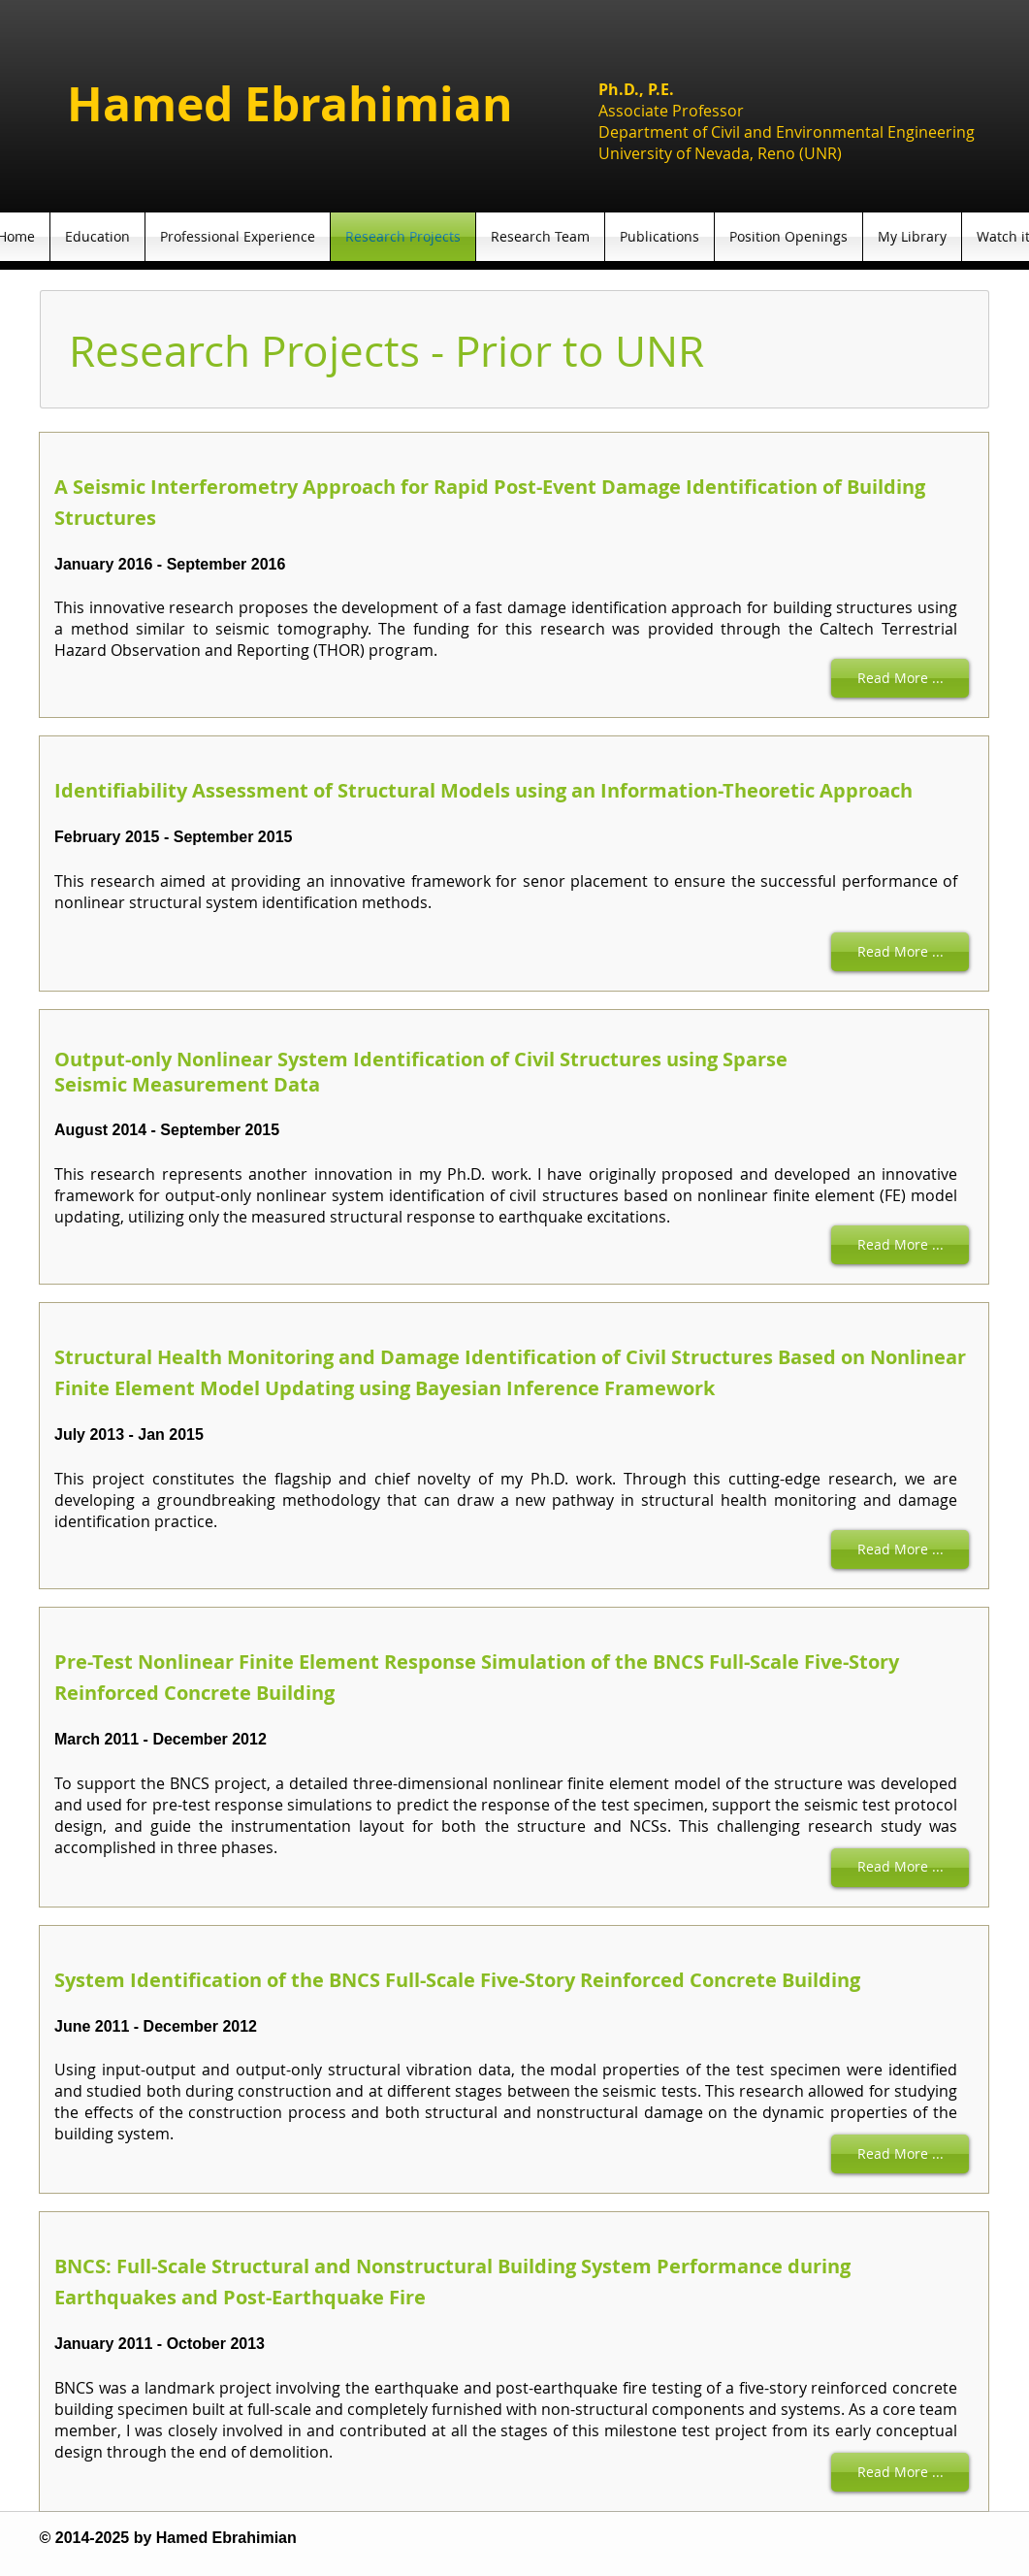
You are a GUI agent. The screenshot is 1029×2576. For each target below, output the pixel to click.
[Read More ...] (900, 678)
